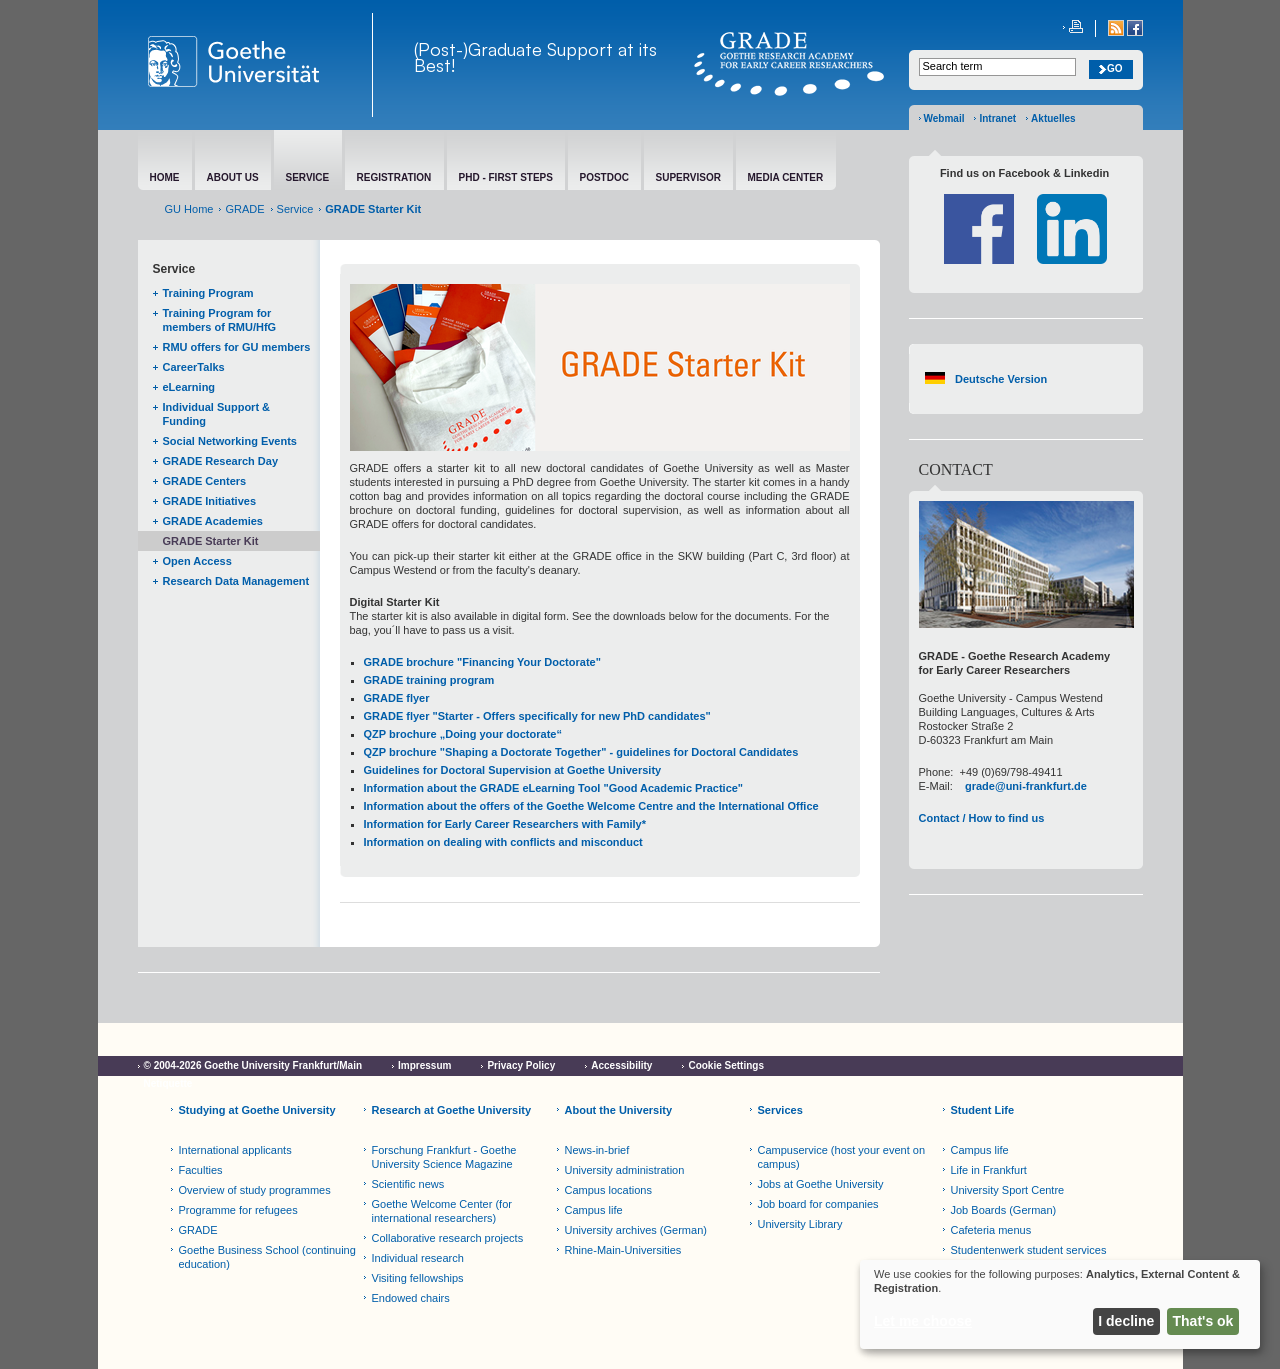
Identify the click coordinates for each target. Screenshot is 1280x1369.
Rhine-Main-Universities (623, 1250)
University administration (625, 1170)
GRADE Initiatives (210, 501)
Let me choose (923, 1321)
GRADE (244, 209)
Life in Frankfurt (989, 1170)
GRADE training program (429, 680)
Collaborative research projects (448, 1238)
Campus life (594, 1210)
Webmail (944, 118)
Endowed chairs (411, 1298)
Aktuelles (1053, 118)
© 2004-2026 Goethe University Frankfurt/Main (253, 1065)
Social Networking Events (230, 441)
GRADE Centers (205, 481)
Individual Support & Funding (217, 414)
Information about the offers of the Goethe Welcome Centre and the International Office (591, 806)
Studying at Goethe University (257, 1110)
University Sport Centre (1008, 1190)
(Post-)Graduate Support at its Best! (535, 57)
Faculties (201, 1170)
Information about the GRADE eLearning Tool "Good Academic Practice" (554, 788)
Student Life (983, 1110)
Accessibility (621, 1065)
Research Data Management (236, 581)
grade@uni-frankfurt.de (1026, 786)
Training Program (208, 293)
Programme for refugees (238, 1210)
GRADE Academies (213, 521)
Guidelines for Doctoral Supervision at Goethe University (513, 770)
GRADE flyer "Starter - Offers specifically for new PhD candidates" (537, 716)
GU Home (189, 209)
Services (780, 1110)
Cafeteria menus (991, 1230)
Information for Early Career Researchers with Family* (505, 824)
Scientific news (408, 1184)
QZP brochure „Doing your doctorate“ (463, 734)
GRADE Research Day (221, 461)
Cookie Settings (726, 1065)
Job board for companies (818, 1204)
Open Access (197, 561)
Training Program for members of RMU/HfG (220, 320)
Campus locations (608, 1190)
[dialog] (1060, 1304)
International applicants (235, 1150)
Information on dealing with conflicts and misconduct (503, 842)
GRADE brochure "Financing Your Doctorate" (482, 662)
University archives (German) (636, 1230)
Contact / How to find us (982, 818)
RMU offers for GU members (237, 347)
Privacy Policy (521, 1065)
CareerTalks (194, 367)
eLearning (189, 387)
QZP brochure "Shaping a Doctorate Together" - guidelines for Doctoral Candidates (581, 752)
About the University (619, 1110)
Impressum (424, 1065)
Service (295, 209)
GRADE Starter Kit (211, 541)
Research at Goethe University (452, 1110)
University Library (800, 1224)
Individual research (418, 1258)
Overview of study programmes (255, 1190)
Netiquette (168, 1083)
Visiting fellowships (418, 1278)
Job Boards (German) (1004, 1210)
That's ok (1203, 1321)
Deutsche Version (1001, 379)
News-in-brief (597, 1150)
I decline (1126, 1321)
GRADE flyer (397, 698)
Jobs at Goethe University (821, 1184)
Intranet (997, 118)
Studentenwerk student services (1029, 1250)
